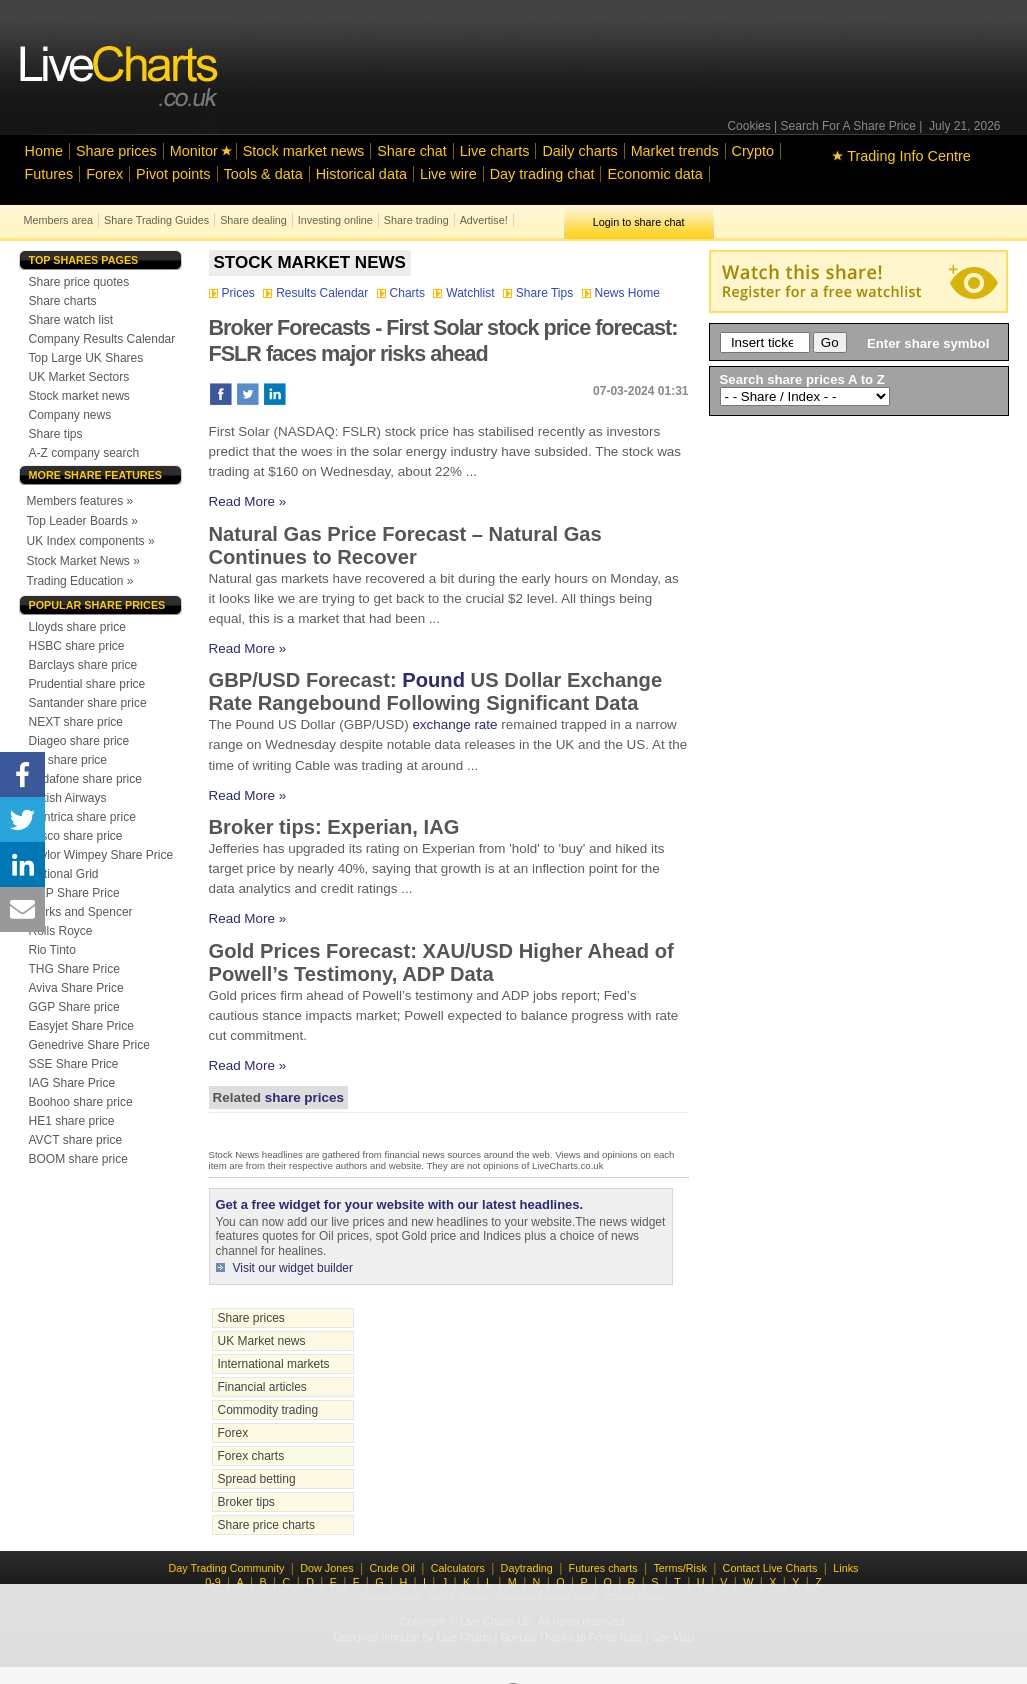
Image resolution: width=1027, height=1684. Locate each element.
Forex (104, 174)
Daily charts (579, 151)
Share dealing (253, 220)
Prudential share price (87, 684)
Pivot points (173, 174)
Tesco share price (76, 836)
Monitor (194, 151)
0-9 (213, 1582)
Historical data (361, 174)
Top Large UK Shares (86, 358)
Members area (59, 220)
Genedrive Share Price (89, 1045)
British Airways (68, 798)
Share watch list (71, 320)
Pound (433, 680)
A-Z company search (84, 453)
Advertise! (484, 220)
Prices (234, 293)
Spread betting (257, 1479)
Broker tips (246, 1502)
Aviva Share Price (76, 988)
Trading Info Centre (901, 156)
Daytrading (527, 1568)
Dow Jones (326, 1568)
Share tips (56, 434)
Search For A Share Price (848, 126)
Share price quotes (79, 282)
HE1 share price (72, 1121)
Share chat (412, 151)
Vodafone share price (85, 779)
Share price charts (266, 1525)
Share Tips (540, 293)
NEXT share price (76, 722)
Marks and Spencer (81, 912)
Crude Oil (392, 1568)
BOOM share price (78, 1159)
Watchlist (465, 293)
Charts (403, 293)
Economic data (654, 174)
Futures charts (603, 1568)
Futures (49, 174)
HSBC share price (77, 646)
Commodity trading (268, 1410)
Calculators (458, 1568)
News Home (621, 293)
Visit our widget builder (293, 1268)
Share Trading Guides (156, 220)
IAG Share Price (72, 1083)
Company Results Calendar (102, 339)
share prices (304, 1097)
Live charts (495, 151)
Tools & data (263, 174)
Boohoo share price (81, 1102)
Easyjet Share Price (81, 1026)
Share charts (63, 301)
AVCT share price (76, 1140)
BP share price (68, 760)
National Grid (64, 874)
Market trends (675, 151)
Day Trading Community (227, 1568)
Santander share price (88, 703)
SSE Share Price (74, 1064)
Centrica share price (82, 817)
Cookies (748, 126)
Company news (70, 415)
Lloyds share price (77, 627)
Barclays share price (83, 665)
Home (44, 151)
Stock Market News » (83, 561)
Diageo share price (79, 741)
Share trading (416, 220)
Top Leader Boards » (82, 521)
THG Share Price (74, 969)
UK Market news (262, 1341)
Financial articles (262, 1387)
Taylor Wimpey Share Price (101, 855)
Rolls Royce (61, 931)
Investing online (335, 220)
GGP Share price (74, 1007)
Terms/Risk (679, 1568)
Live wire (448, 174)
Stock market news (304, 151)
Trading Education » (80, 581)
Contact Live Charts (770, 1568)
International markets (274, 1364)
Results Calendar (317, 293)
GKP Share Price (74, 893)
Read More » (248, 501)
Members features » (80, 501)
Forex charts (251, 1456)
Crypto (753, 151)
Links (845, 1568)
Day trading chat (542, 174)
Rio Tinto (52, 950)
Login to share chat (639, 222)
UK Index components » (91, 541)
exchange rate (454, 724)
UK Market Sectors (79, 377)
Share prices (116, 151)
